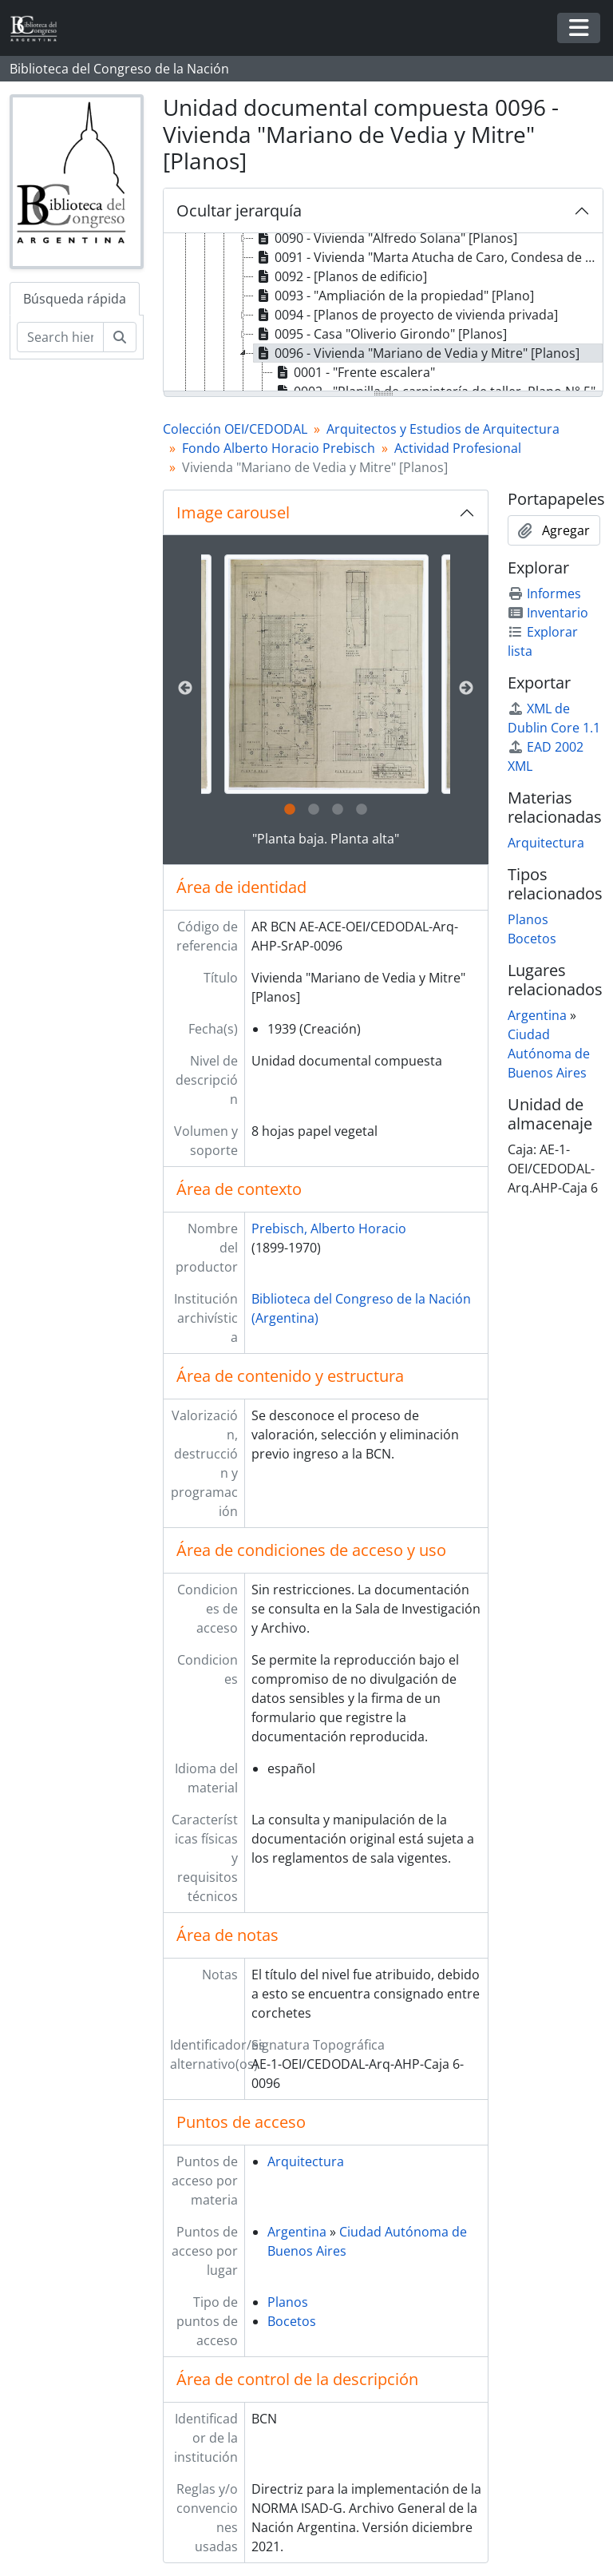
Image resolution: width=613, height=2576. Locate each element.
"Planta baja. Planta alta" (325, 838)
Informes (544, 593)
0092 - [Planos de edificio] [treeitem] (340, 276)
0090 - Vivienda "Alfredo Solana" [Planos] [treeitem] (385, 238)
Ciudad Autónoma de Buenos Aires (549, 1054)
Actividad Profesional (457, 448)
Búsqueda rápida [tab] (74, 299)
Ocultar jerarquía (239, 210)
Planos (287, 2302)
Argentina (296, 2232)
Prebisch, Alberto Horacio (328, 1228)
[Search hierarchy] (60, 337)
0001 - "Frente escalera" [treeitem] (354, 372)
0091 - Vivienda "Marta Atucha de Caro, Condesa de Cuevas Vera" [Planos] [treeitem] (428, 257)
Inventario (548, 612)
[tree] (383, 313)
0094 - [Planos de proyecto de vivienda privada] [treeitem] (406, 314)
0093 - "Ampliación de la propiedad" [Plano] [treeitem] (394, 295)
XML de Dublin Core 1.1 (554, 718)
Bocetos (291, 2321)
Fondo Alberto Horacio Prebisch (278, 448)
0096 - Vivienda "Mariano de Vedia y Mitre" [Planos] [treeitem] (416, 353)
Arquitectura (305, 2161)
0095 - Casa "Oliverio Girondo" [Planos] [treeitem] (380, 333)
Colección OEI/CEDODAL (235, 429)
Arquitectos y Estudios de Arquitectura (443, 429)
